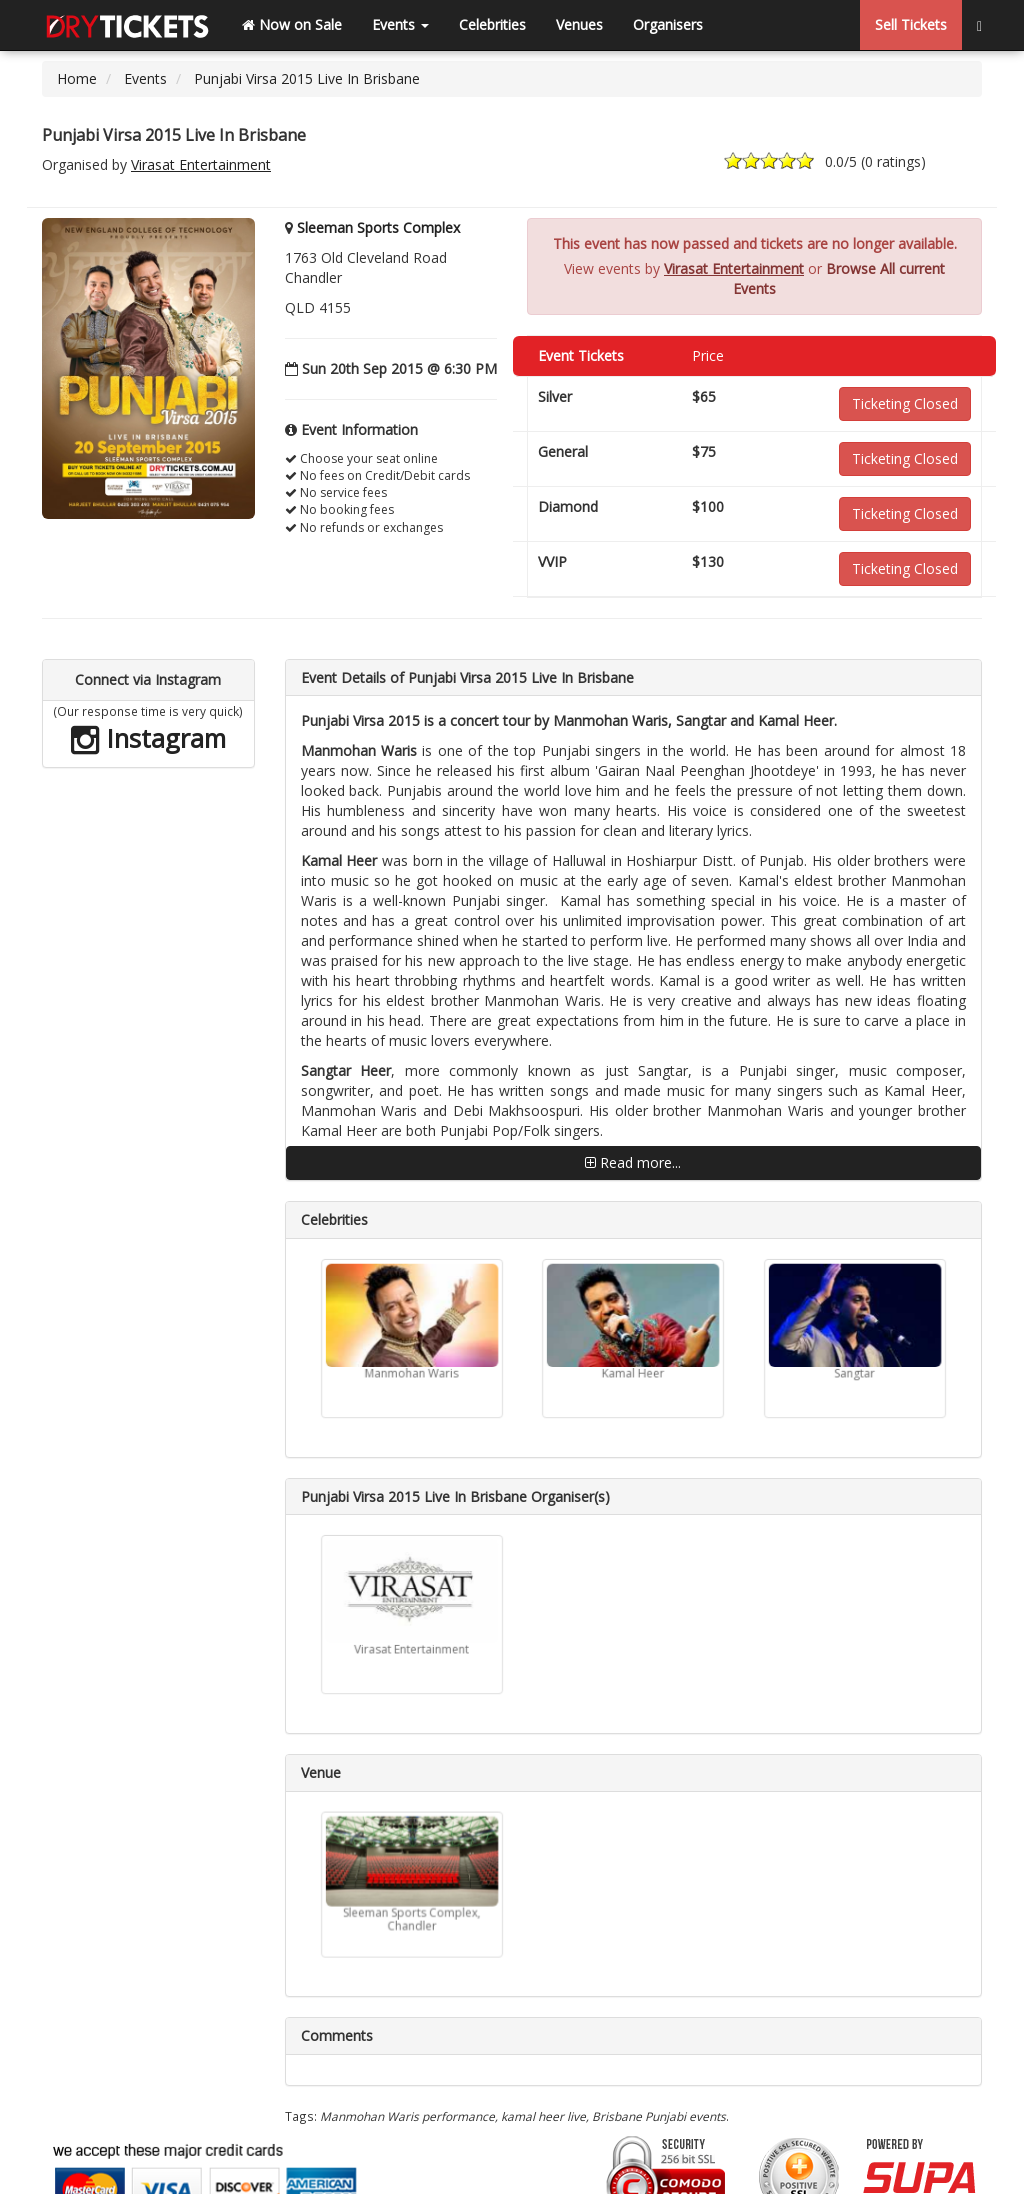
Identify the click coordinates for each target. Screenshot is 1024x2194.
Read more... (633, 1162)
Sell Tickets (911, 24)
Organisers (668, 24)
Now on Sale (292, 24)
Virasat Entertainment (201, 164)
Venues (579, 24)
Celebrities (492, 24)
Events (400, 24)
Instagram (148, 738)
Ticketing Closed (905, 403)
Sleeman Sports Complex (378, 227)
